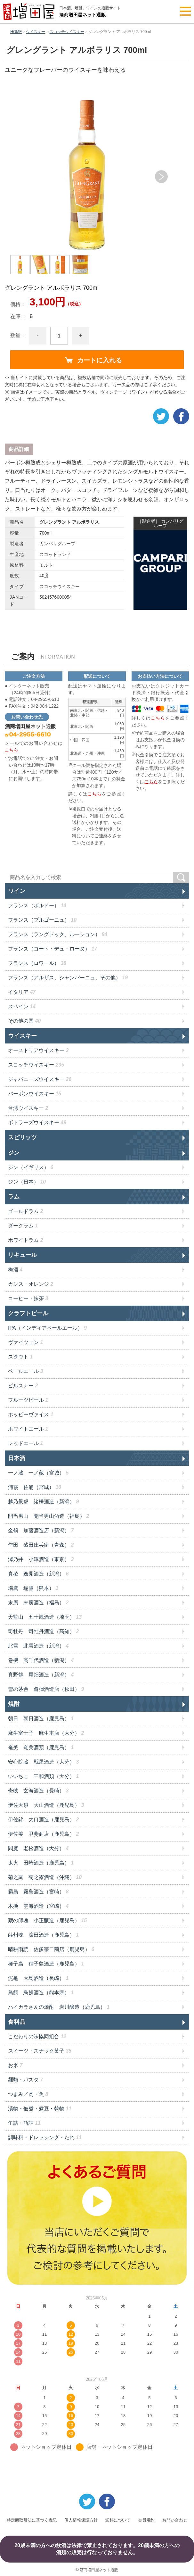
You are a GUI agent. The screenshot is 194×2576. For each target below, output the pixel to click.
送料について (117, 2520)
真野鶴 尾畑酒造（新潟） (41, 1674)
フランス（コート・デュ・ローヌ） (52, 948)
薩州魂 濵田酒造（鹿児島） (43, 1935)
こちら (11, 749)
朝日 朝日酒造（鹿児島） (41, 1718)
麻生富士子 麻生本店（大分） (46, 1733)
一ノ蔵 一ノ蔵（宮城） (38, 1472)
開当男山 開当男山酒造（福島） (48, 1516)
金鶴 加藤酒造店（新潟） (41, 1530)
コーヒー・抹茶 (28, 1298)
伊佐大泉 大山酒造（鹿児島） (46, 1805)
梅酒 (15, 1269)
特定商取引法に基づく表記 (32, 2520)
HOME (16, 31)
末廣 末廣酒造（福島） (38, 1602)
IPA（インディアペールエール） (47, 1328)
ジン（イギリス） (30, 1167)
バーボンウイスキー (34, 1093)
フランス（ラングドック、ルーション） (57, 934)
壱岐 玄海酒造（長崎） (38, 1790)
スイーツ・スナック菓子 (39, 2051)
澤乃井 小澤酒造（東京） (41, 1559)
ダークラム (23, 1225)
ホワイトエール (28, 1429)
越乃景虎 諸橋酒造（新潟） (43, 1501)
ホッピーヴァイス (30, 1414)
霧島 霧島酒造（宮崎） (38, 1891)
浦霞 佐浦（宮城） (34, 1487)
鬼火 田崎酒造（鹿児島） (41, 1863)
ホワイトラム (25, 1240)
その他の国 (24, 1021)
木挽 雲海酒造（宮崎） (38, 1906)
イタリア (22, 992)
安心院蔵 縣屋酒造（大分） (43, 1762)
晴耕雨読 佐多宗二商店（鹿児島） (51, 1949)
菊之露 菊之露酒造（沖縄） (45, 1877)
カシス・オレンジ (30, 1284)
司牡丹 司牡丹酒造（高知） (43, 1631)
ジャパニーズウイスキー (39, 1079)
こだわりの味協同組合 (37, 2036)
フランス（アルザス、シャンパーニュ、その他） (68, 977)
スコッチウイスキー (67, 31)
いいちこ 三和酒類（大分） (43, 1776)
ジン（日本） (27, 1181)
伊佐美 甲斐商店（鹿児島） (43, 1834)
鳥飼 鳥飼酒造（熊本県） (41, 1992)
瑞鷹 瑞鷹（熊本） (33, 1588)
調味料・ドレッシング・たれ (45, 2137)
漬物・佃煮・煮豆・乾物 (39, 2108)
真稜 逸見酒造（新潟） (38, 1573)
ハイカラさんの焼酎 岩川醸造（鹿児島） (58, 2007)
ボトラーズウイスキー (37, 1122)
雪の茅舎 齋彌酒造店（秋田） (46, 1689)
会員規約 (146, 2520)
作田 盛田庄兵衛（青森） (41, 1545)
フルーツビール (28, 1400)
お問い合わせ (174, 2520)
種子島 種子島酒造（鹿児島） (46, 1963)
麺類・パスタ (25, 2079)
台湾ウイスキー (28, 1108)
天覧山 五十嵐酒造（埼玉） (45, 1617)
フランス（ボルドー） (37, 905)
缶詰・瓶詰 (24, 2123)
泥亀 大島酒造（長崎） (38, 1978)
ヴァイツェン (25, 1342)
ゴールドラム (25, 1211)
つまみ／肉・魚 (28, 2094)
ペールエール (25, 1371)
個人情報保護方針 (81, 2520)
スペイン (22, 1006)
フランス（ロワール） (37, 963)
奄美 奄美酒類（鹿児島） (41, 1747)
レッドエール (25, 1443)
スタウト (20, 1356)
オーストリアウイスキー (38, 1050)
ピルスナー (23, 1385)
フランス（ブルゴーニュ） (42, 920)
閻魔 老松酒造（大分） (38, 1848)
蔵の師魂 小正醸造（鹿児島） (47, 1920)
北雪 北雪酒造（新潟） (38, 1646)
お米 (15, 2065)
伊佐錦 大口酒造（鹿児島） (43, 1819)
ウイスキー (35, 31)
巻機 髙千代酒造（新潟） (41, 1660)
